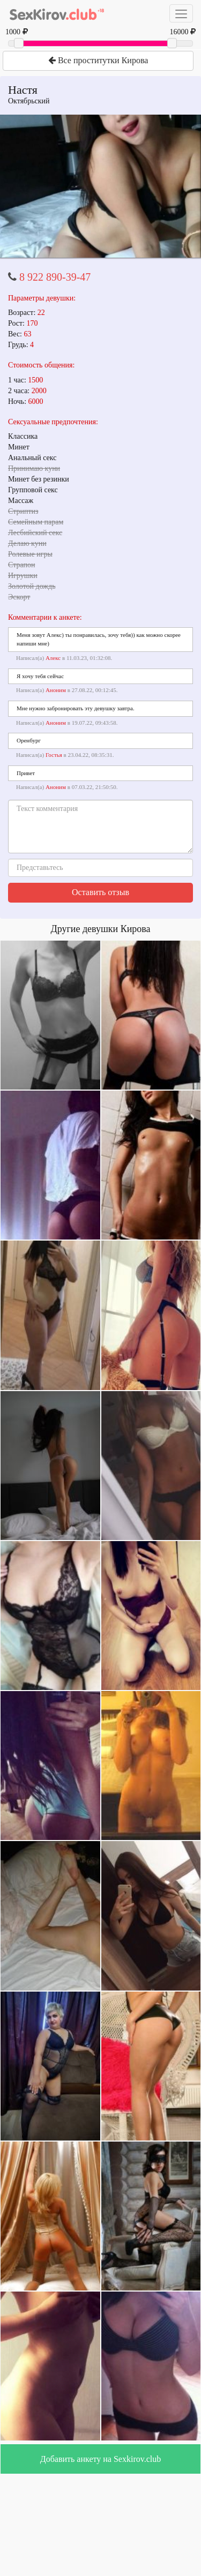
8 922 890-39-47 (55, 277)
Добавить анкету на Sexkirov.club (100, 2459)
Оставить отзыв (100, 892)
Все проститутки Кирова (98, 60)
